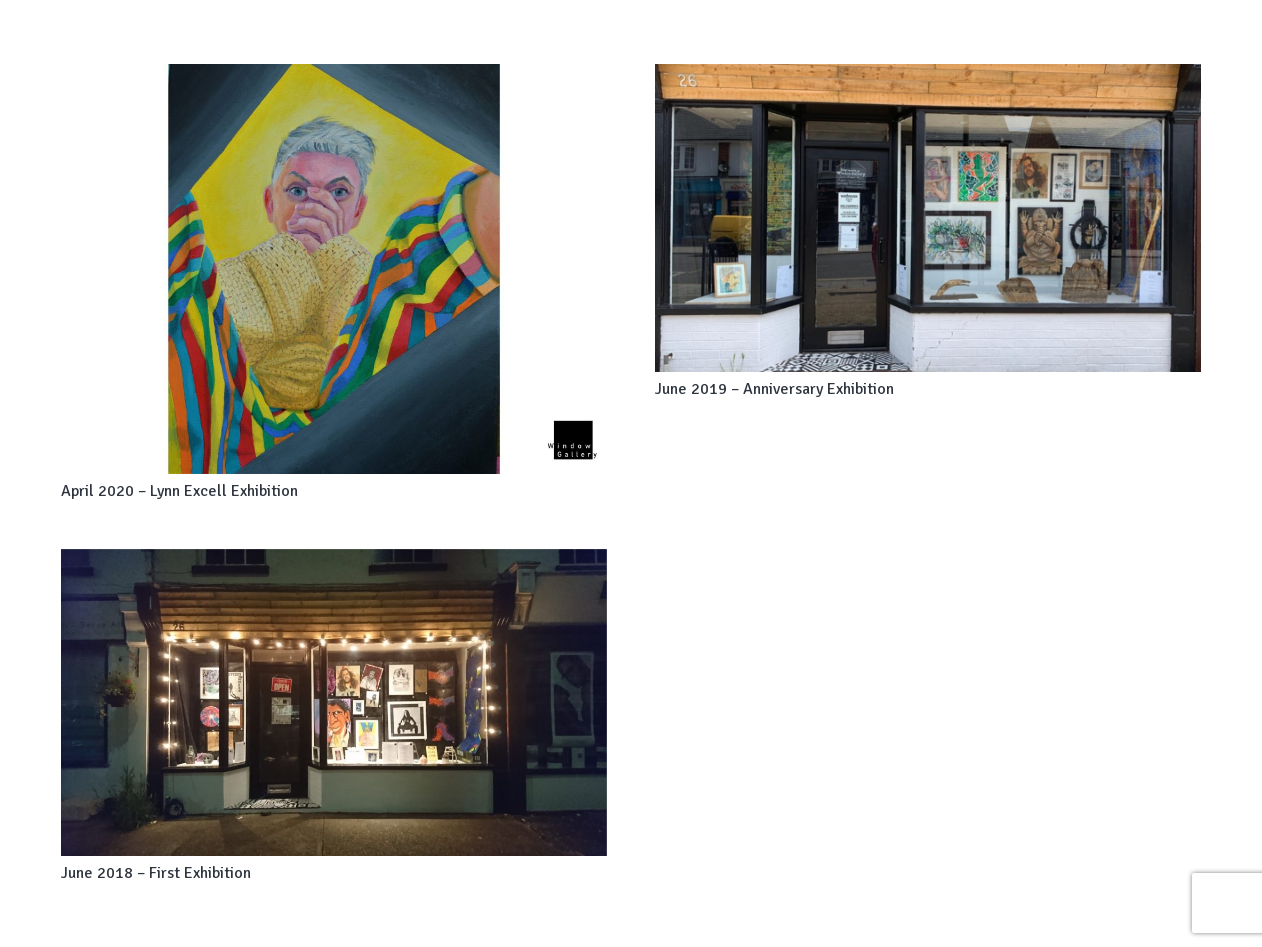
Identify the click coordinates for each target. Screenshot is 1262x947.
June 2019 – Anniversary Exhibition (774, 389)
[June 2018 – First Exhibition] (334, 702)
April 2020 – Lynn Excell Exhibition (179, 491)
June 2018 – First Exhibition (156, 873)
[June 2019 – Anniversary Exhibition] (928, 218)
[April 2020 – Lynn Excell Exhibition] (334, 269)
